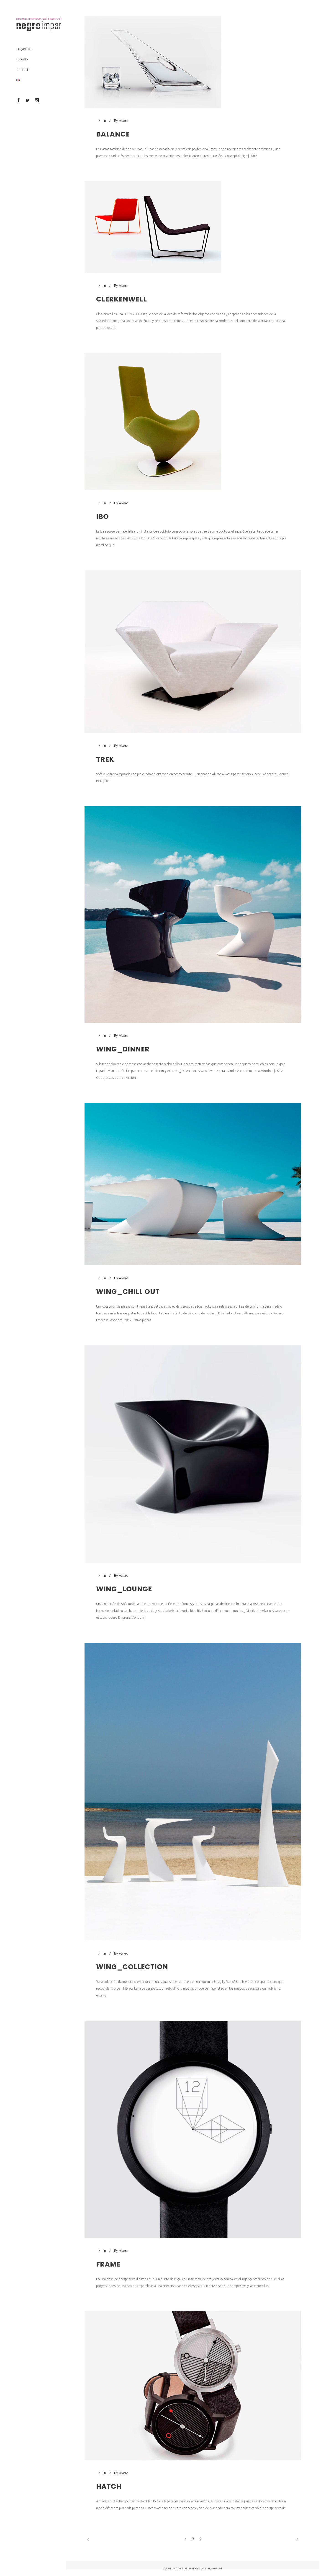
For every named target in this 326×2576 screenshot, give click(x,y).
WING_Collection (132, 1967)
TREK (105, 759)
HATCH (109, 2486)
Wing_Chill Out (128, 1291)
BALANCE (113, 134)
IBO (102, 516)
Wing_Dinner (123, 1049)
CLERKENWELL (121, 299)
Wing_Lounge (124, 1589)
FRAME (108, 2264)
